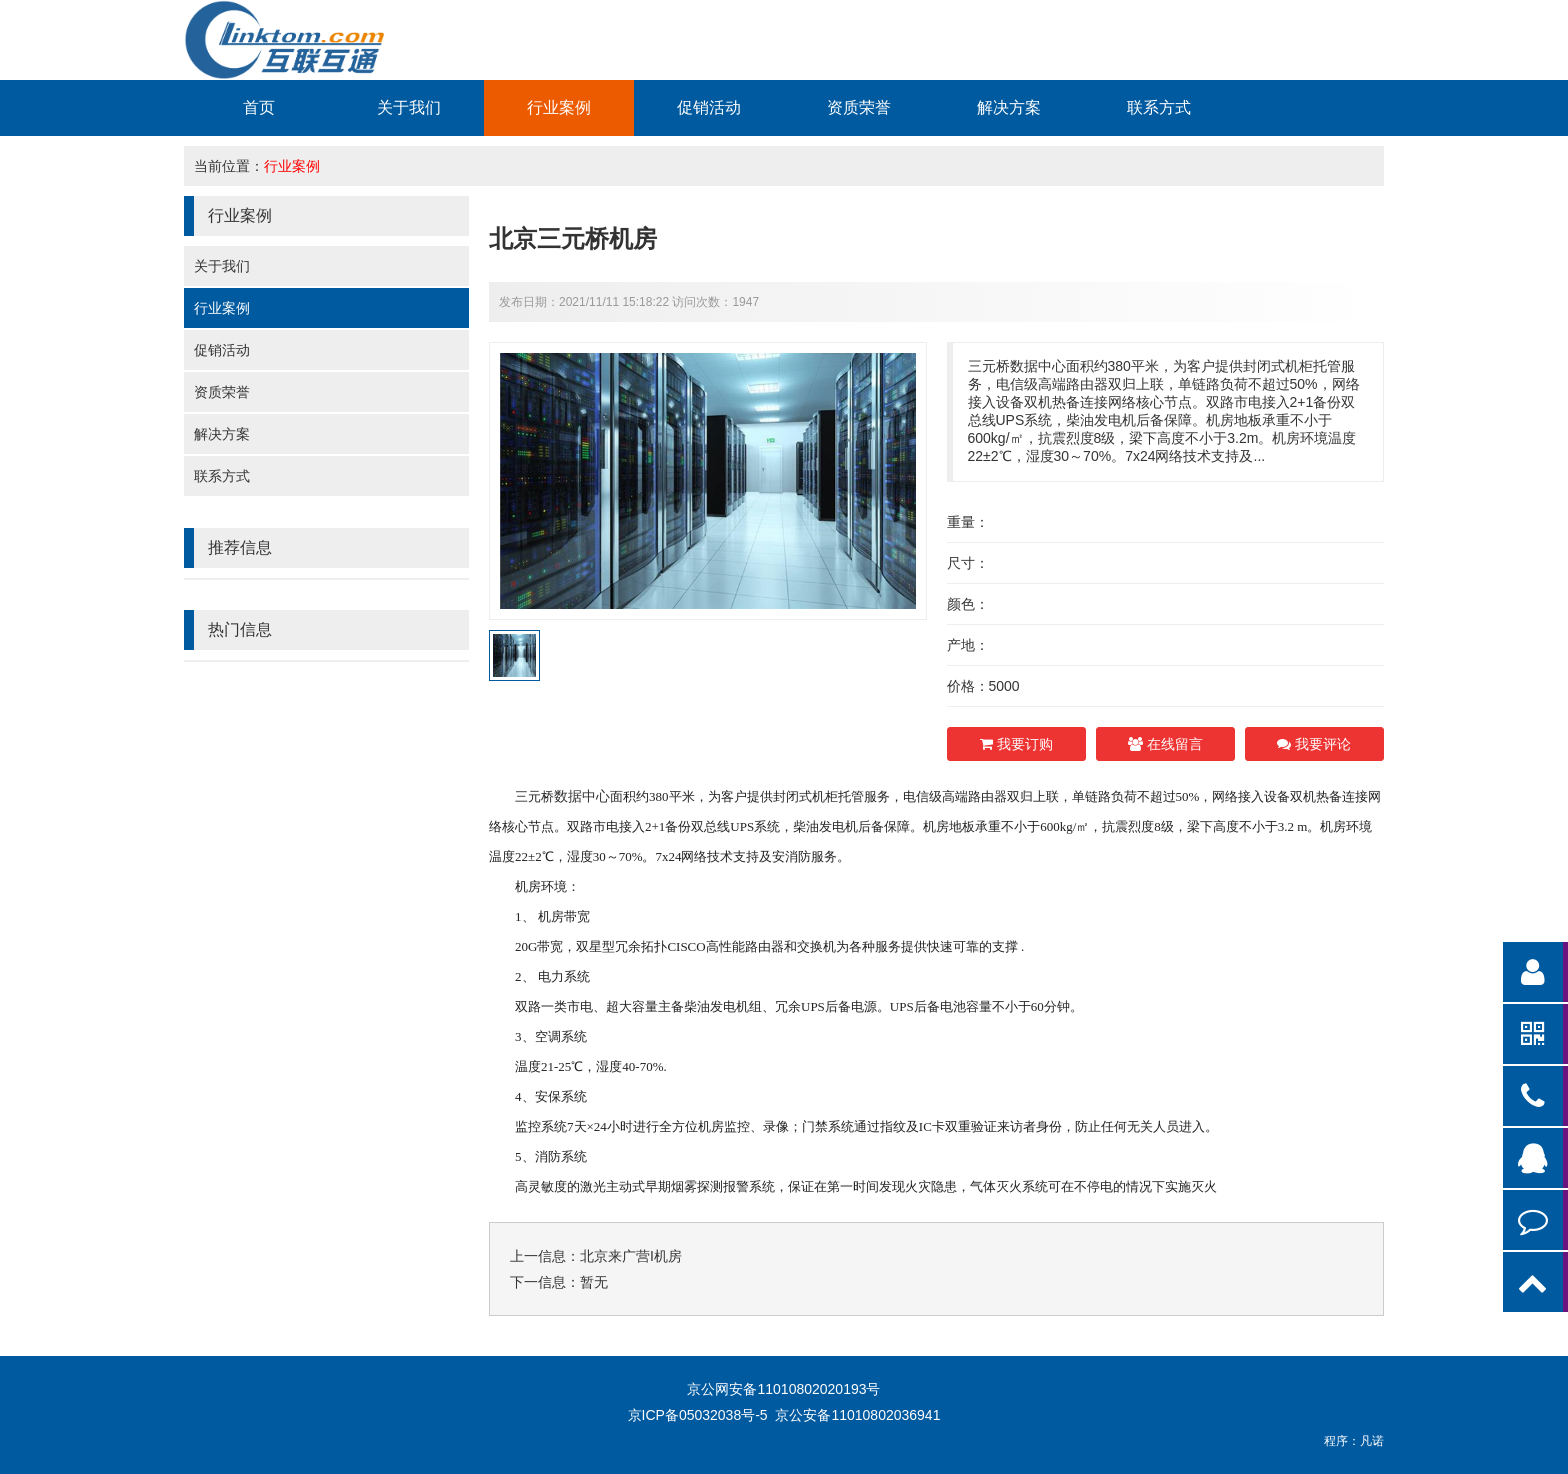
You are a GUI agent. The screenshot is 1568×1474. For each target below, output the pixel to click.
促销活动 (709, 107)
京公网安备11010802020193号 (783, 1389)
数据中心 (582, 796)
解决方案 (1009, 107)
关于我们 (409, 107)
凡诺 (1372, 1441)
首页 (259, 107)
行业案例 (559, 107)
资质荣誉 (859, 107)
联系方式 (1159, 107)
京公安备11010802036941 (857, 1415)
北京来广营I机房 (631, 1256)
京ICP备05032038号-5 (698, 1415)
